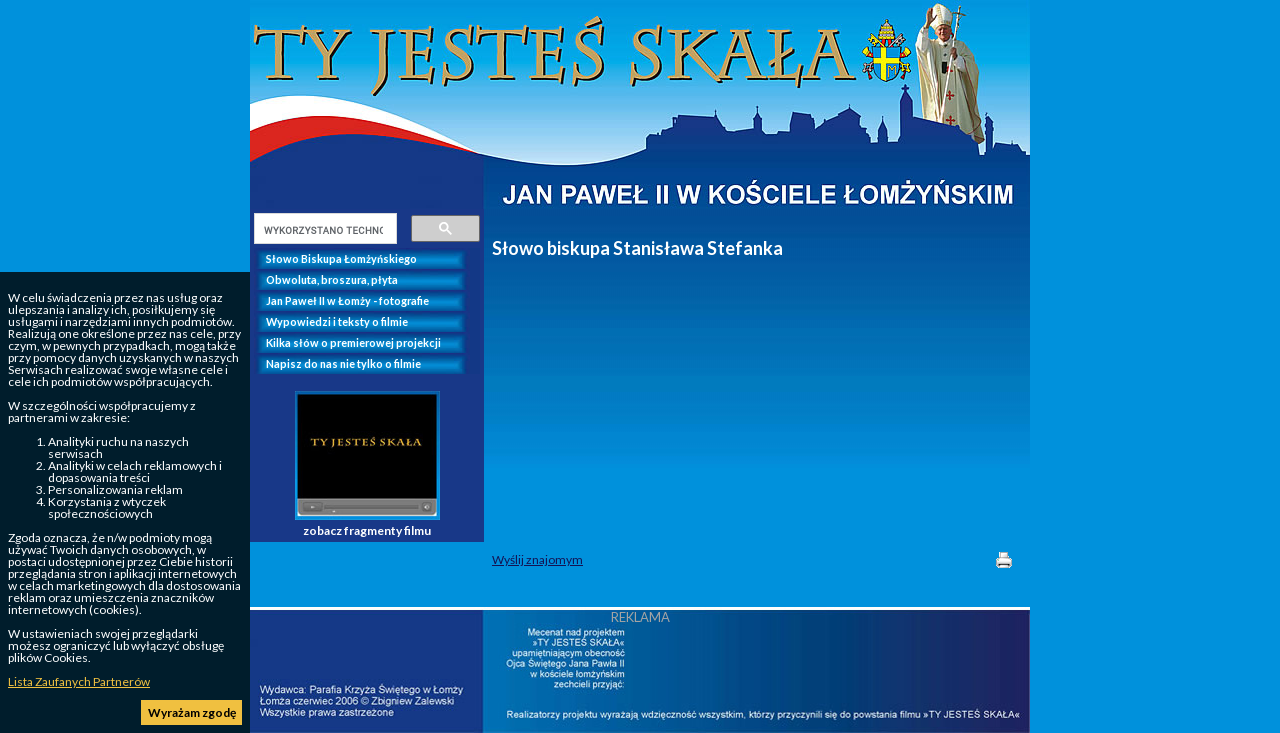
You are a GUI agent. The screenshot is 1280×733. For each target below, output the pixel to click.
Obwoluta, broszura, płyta (332, 279)
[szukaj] (323, 230)
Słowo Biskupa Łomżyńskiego (341, 258)
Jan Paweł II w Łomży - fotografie (347, 300)
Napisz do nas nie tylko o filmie (343, 363)
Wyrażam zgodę (192, 712)
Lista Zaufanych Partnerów (79, 681)
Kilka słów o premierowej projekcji (353, 342)
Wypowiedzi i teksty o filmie (337, 321)
